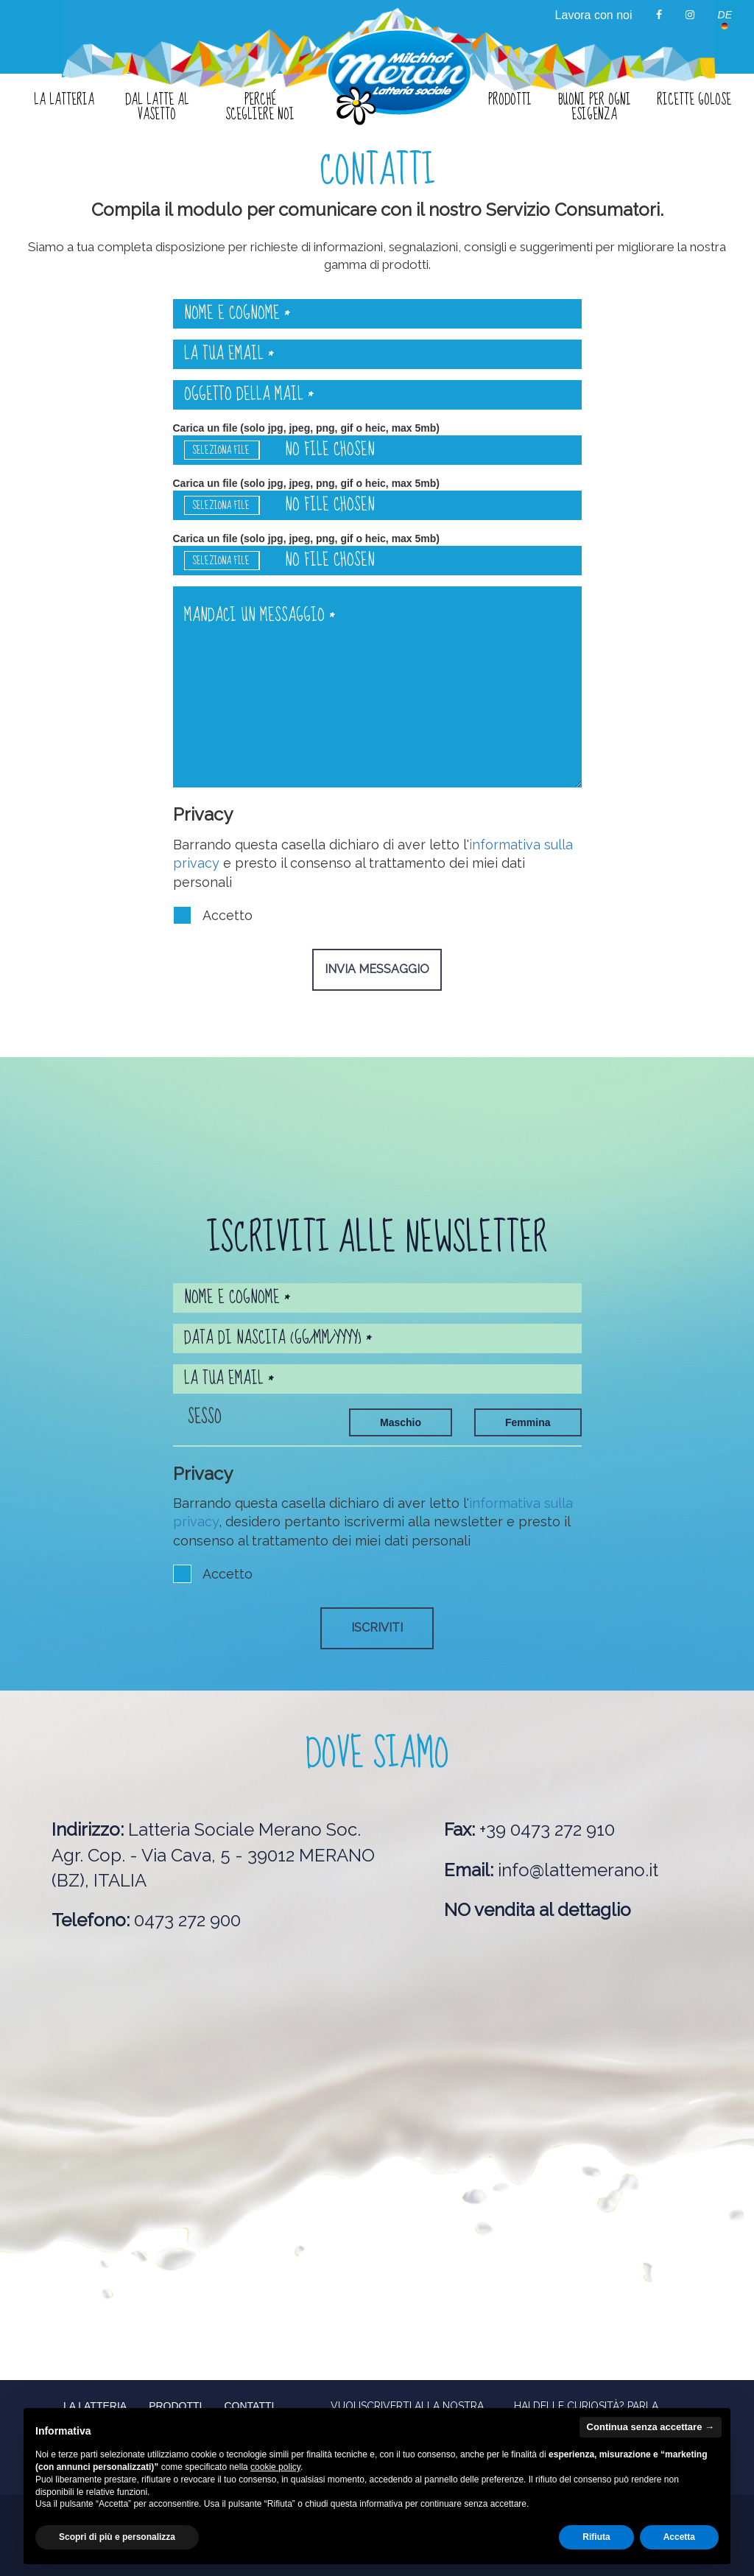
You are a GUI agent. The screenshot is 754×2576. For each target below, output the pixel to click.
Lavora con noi (594, 15)
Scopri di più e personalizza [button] (117, 2537)
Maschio (400, 1422)
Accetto (213, 915)
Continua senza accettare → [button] (650, 2426)
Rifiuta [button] (596, 2537)
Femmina (527, 1422)
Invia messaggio (377, 969)
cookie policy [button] (275, 2467)
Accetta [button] (679, 2537)
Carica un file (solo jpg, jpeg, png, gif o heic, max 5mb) (377, 443)
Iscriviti (377, 1628)
